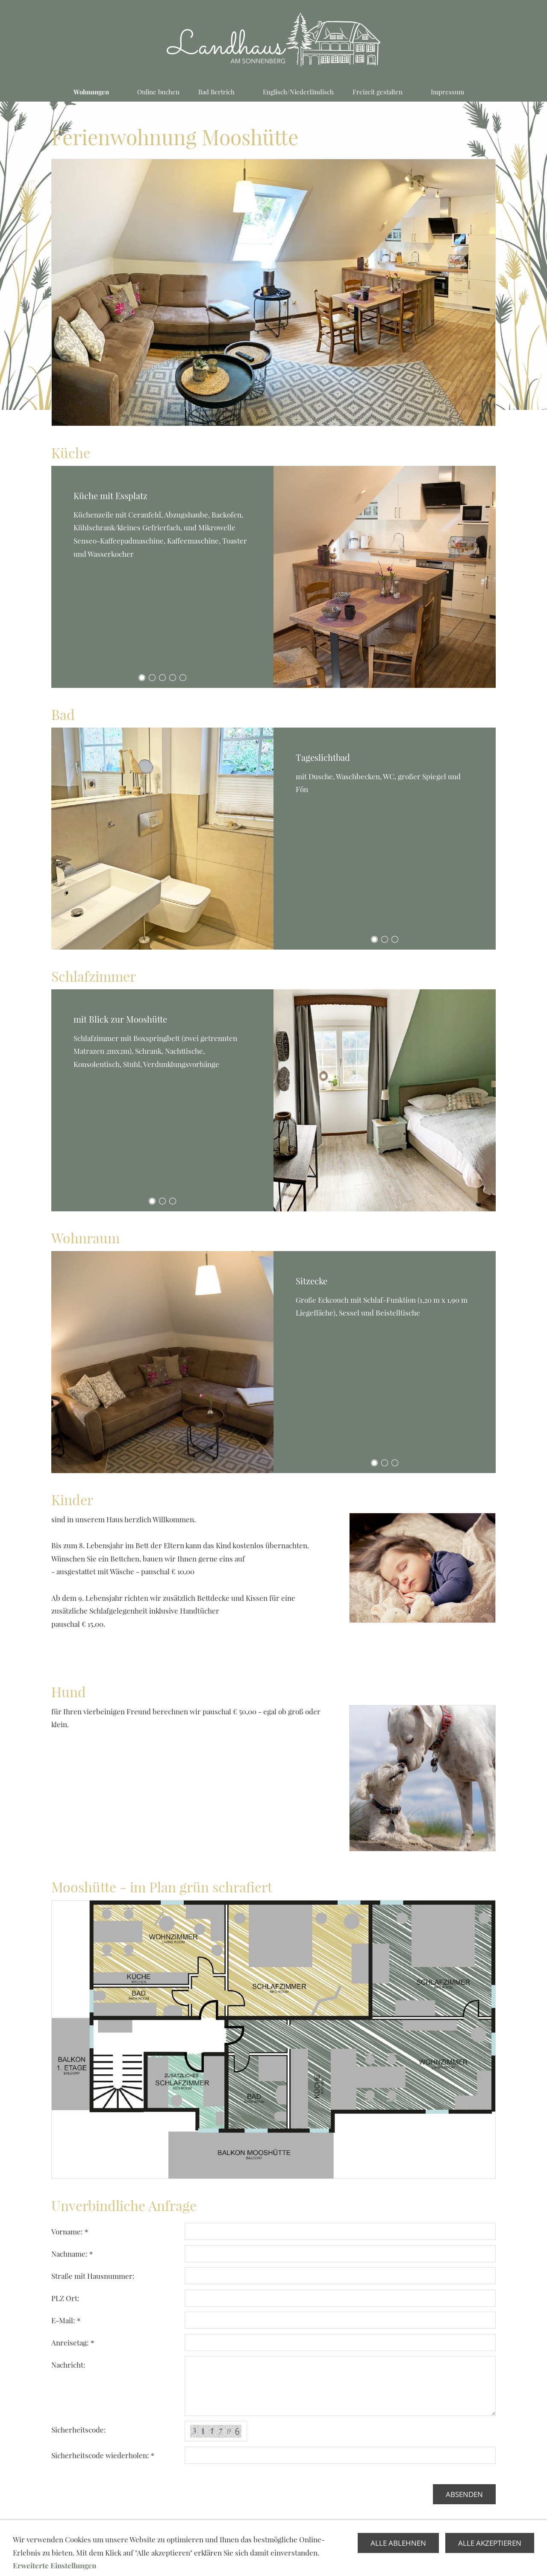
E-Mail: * (65, 2320)
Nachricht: (68, 2364)
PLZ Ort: (65, 2298)
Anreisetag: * (72, 2342)
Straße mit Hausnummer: (93, 2276)
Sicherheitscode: (78, 2429)
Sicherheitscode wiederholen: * (102, 2455)
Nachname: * (72, 2253)
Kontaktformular (274, 2551)
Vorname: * (69, 2231)
